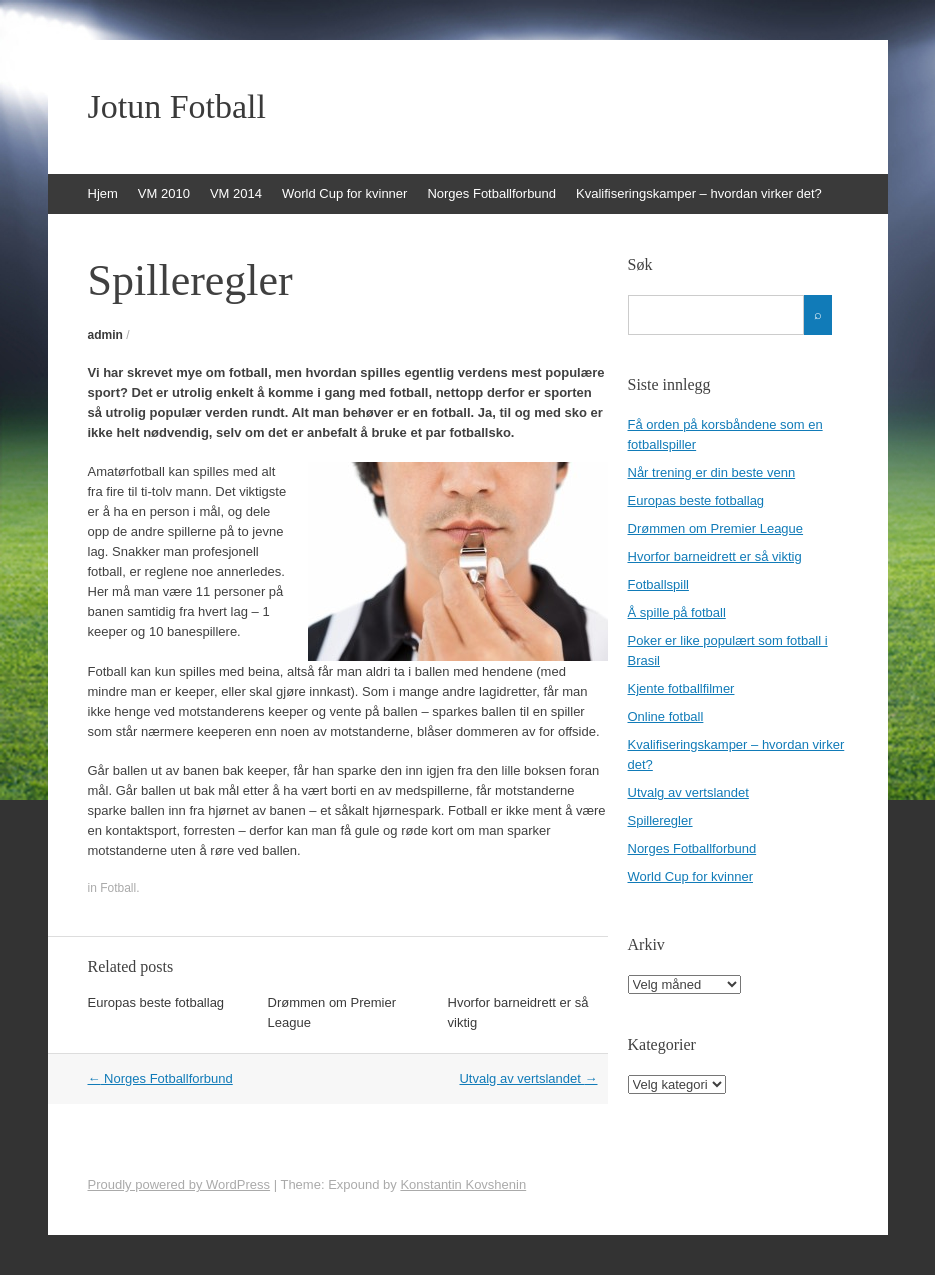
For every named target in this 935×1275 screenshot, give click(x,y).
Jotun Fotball (177, 107)
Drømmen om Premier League (716, 528)
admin (105, 335)
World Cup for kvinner (344, 193)
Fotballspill (658, 584)
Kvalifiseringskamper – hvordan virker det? (699, 193)
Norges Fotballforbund (491, 193)
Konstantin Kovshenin (463, 1184)
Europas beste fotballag (156, 1002)
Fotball (118, 888)
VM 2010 (164, 193)
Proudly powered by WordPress (179, 1184)
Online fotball (666, 716)
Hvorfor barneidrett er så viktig (715, 556)
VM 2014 (236, 193)
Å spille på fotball (677, 612)
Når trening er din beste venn (712, 472)
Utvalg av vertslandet (528, 1078)
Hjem (103, 193)
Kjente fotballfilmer (681, 688)
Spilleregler (660, 820)
